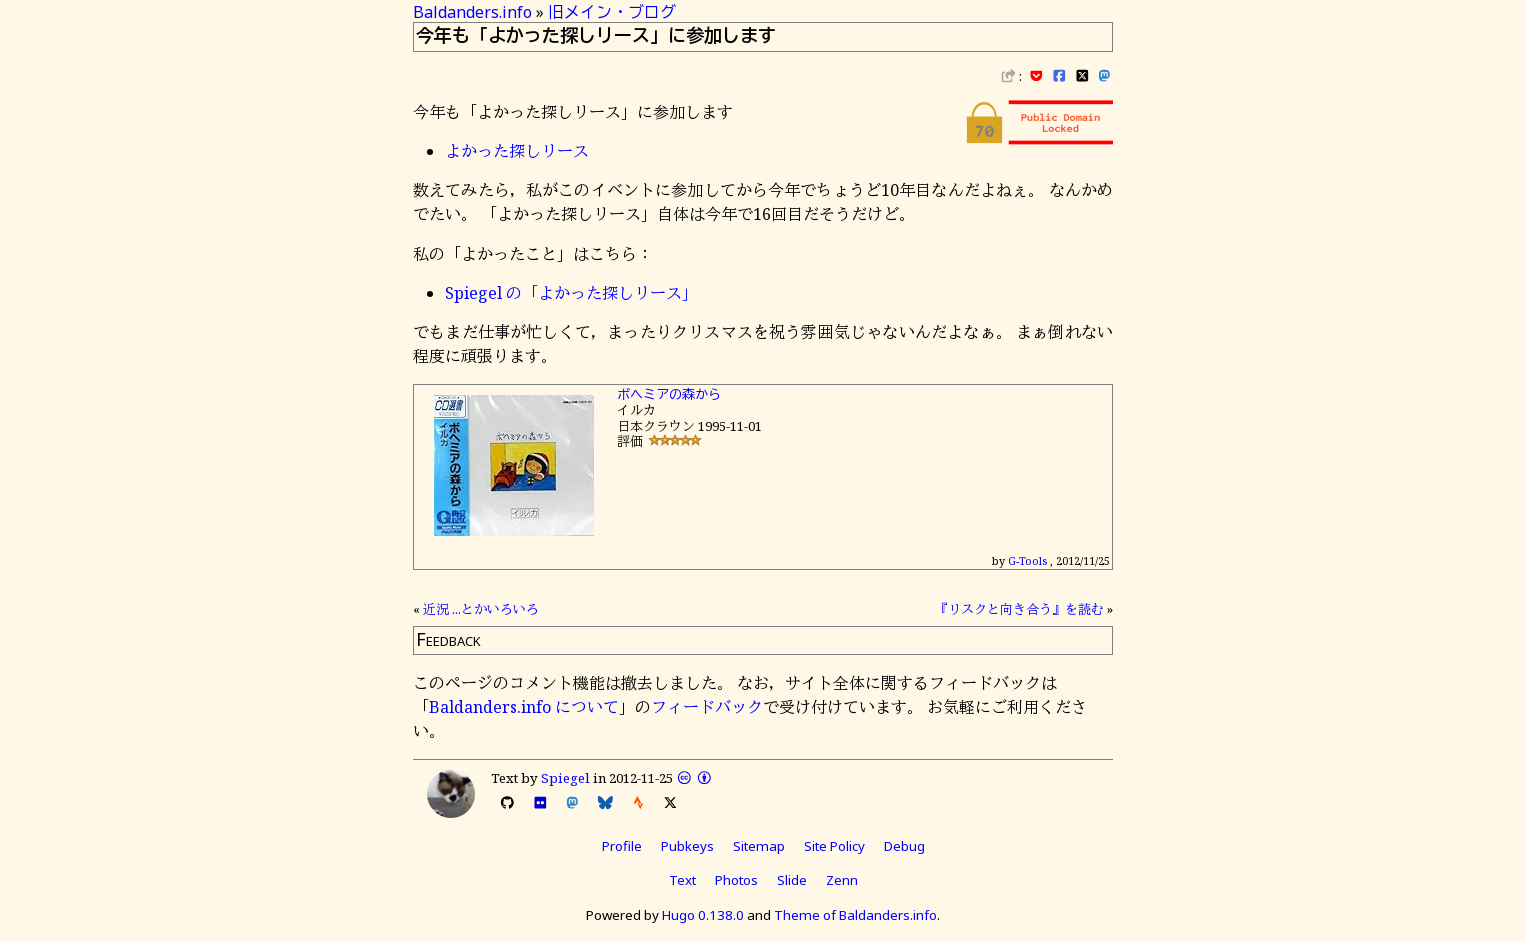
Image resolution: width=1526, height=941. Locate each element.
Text (682, 880)
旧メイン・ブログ (612, 12)
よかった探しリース (517, 151)
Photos (736, 880)
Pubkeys (687, 846)
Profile (622, 846)
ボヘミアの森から (669, 394)
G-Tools (1027, 560)
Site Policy (834, 846)
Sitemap (759, 846)
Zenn (842, 880)
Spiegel (565, 778)
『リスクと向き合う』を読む (1019, 609)
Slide (792, 880)
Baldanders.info (472, 12)
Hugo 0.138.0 (703, 915)
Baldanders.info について (524, 707)
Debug (904, 846)
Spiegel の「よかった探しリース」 (571, 293)
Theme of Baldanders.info (855, 915)
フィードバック (707, 707)
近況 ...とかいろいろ (481, 609)
